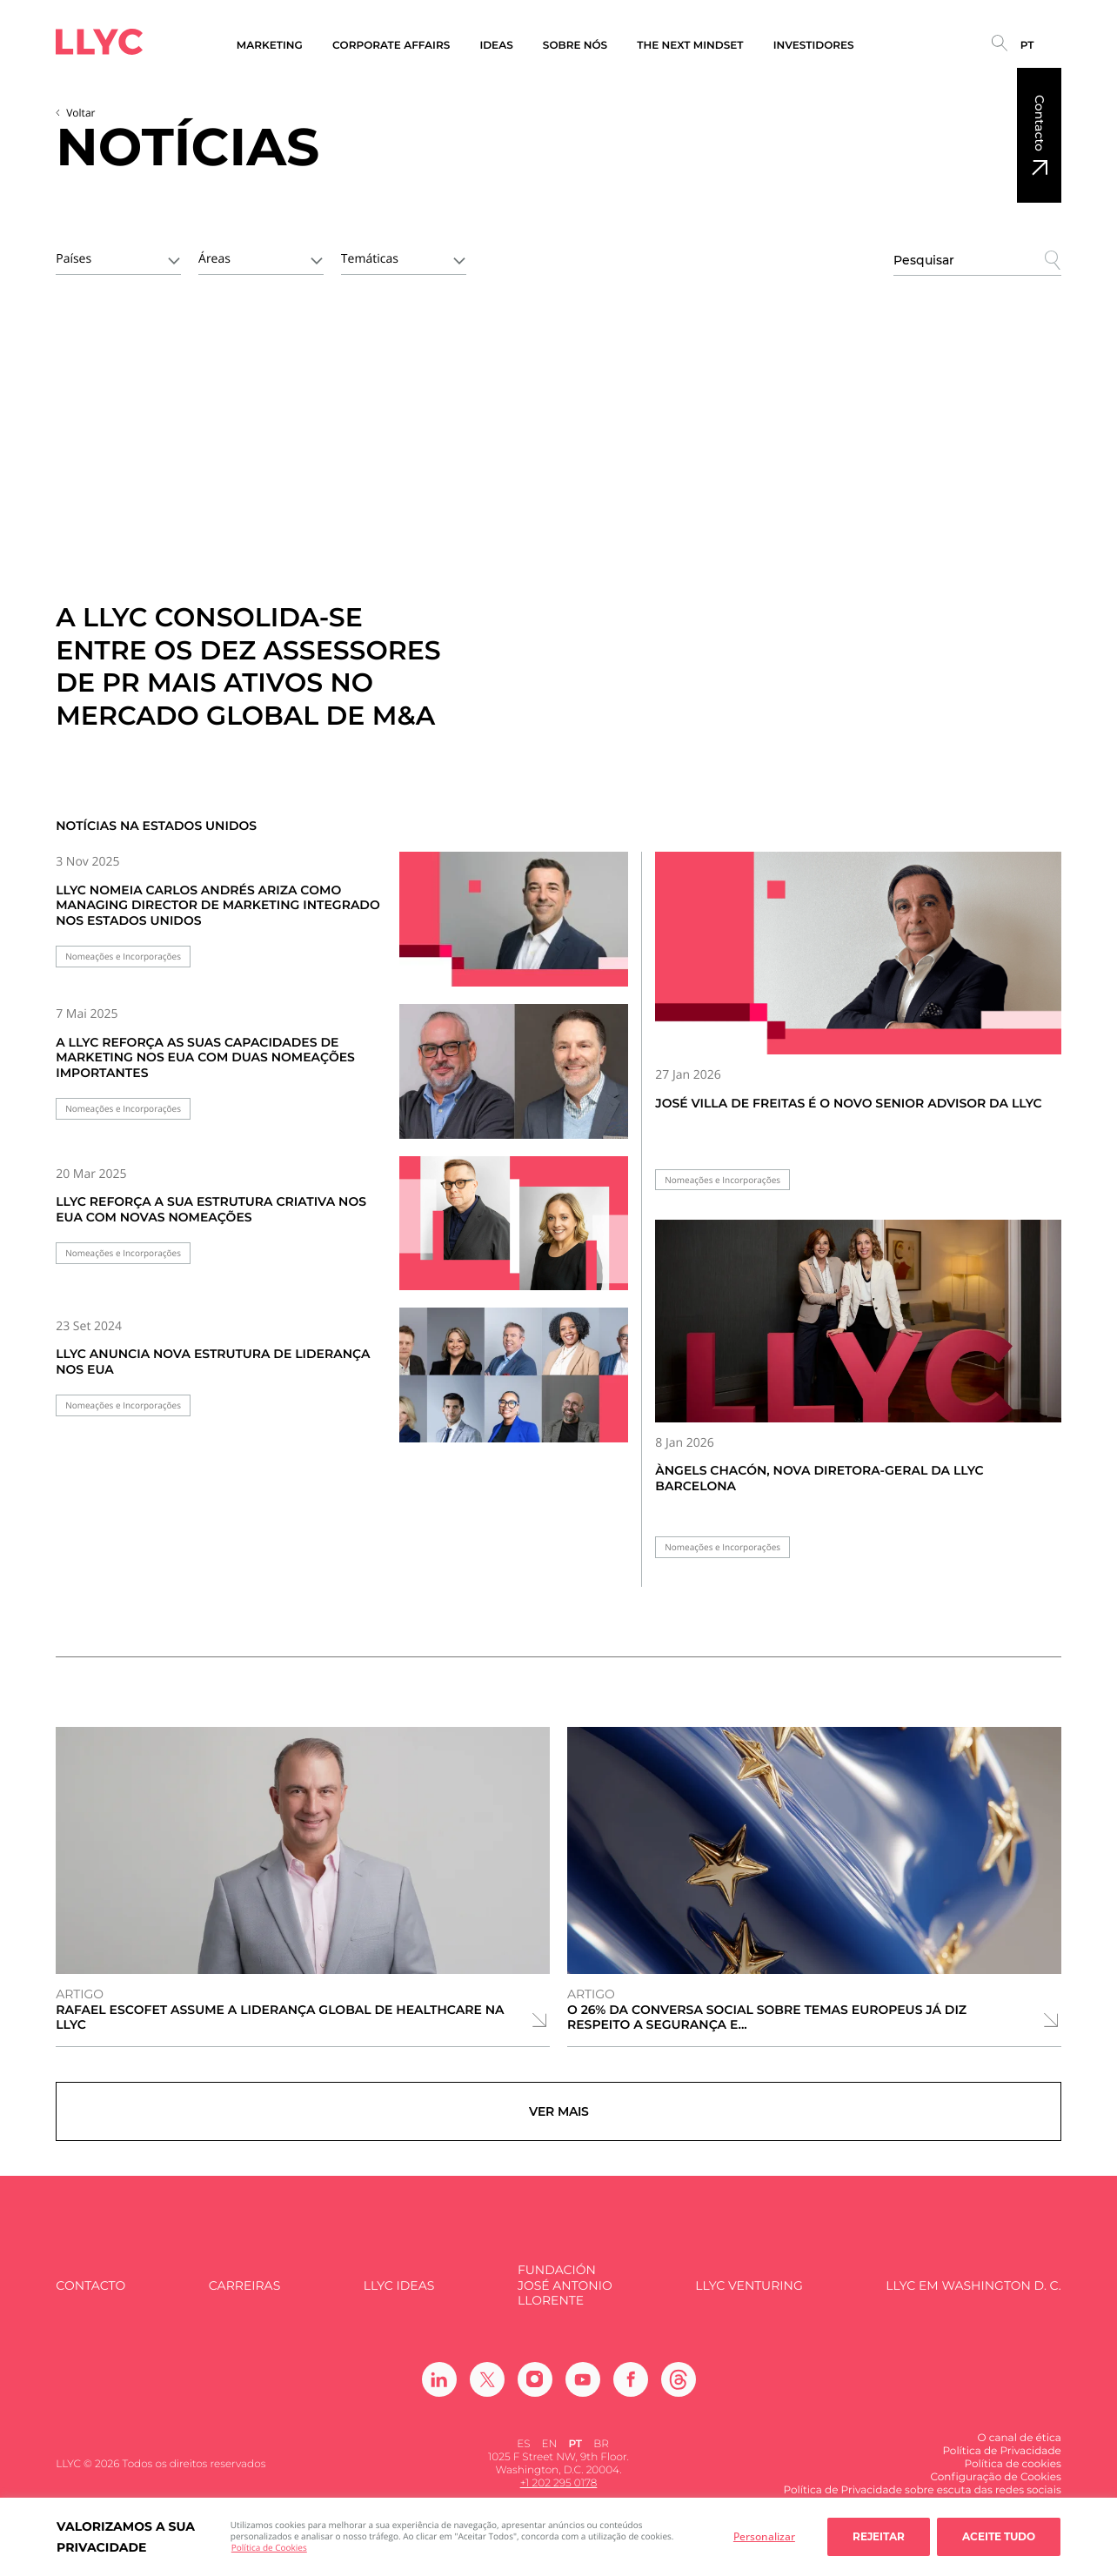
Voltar (80, 112)
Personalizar (764, 2536)
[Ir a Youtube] (582, 2389)
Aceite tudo (998, 2536)
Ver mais (559, 2116)
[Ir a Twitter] (487, 2389)
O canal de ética (1018, 2447)
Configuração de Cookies (995, 2486)
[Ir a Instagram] (535, 2389)
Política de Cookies (269, 2547)
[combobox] (118, 257)
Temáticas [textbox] (369, 259)
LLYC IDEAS (399, 2295)
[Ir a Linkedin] (439, 2389)
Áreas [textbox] (214, 259)
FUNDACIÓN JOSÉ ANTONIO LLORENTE (565, 2295)
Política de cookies (1013, 2473)
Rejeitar (879, 2536)
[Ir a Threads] (678, 2389)
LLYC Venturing (748, 2295)
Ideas (495, 45)
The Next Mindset (690, 45)
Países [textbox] (73, 259)
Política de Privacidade (1001, 2460)
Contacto (1039, 123)
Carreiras (244, 2295)
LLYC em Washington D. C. (973, 2295)
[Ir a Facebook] (630, 2389)
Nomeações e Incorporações (123, 956)
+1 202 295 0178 (559, 2493)
